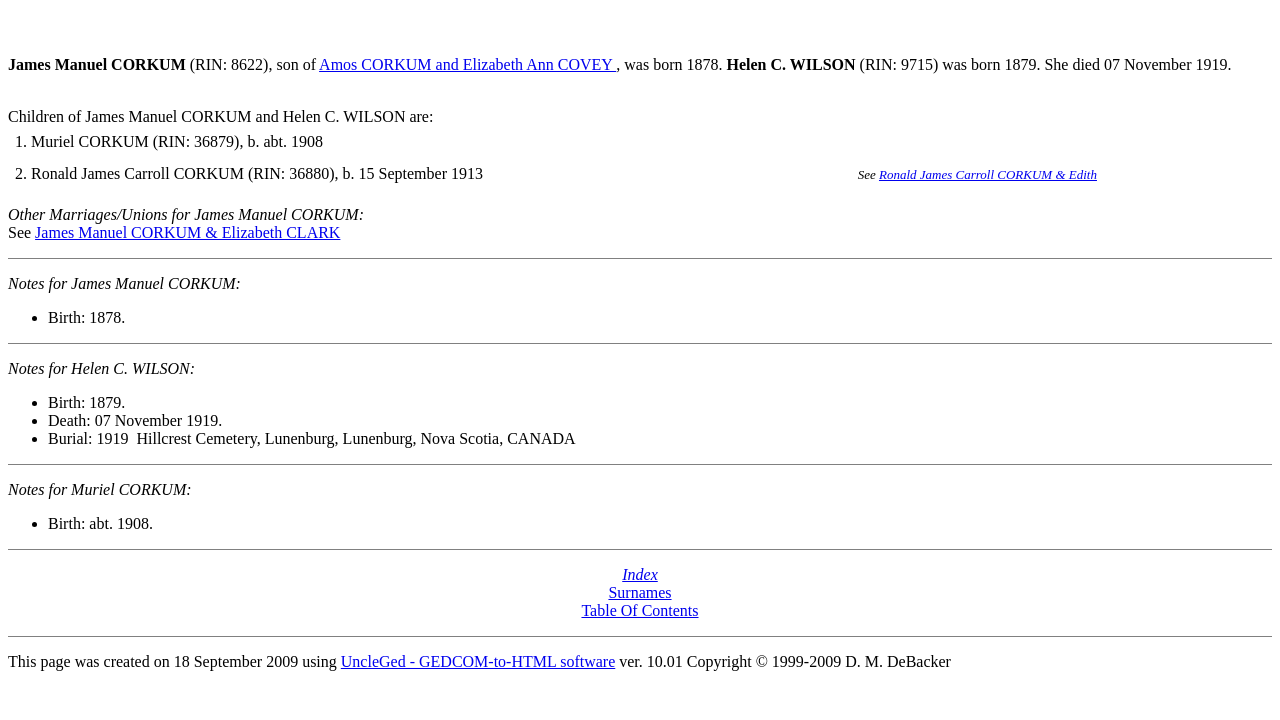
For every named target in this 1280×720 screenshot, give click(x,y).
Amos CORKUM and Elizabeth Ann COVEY (467, 64)
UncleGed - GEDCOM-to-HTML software (478, 661)
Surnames (639, 592)
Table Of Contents (639, 610)
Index (640, 574)
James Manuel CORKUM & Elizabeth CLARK (187, 232)
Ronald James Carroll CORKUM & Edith (988, 174)
